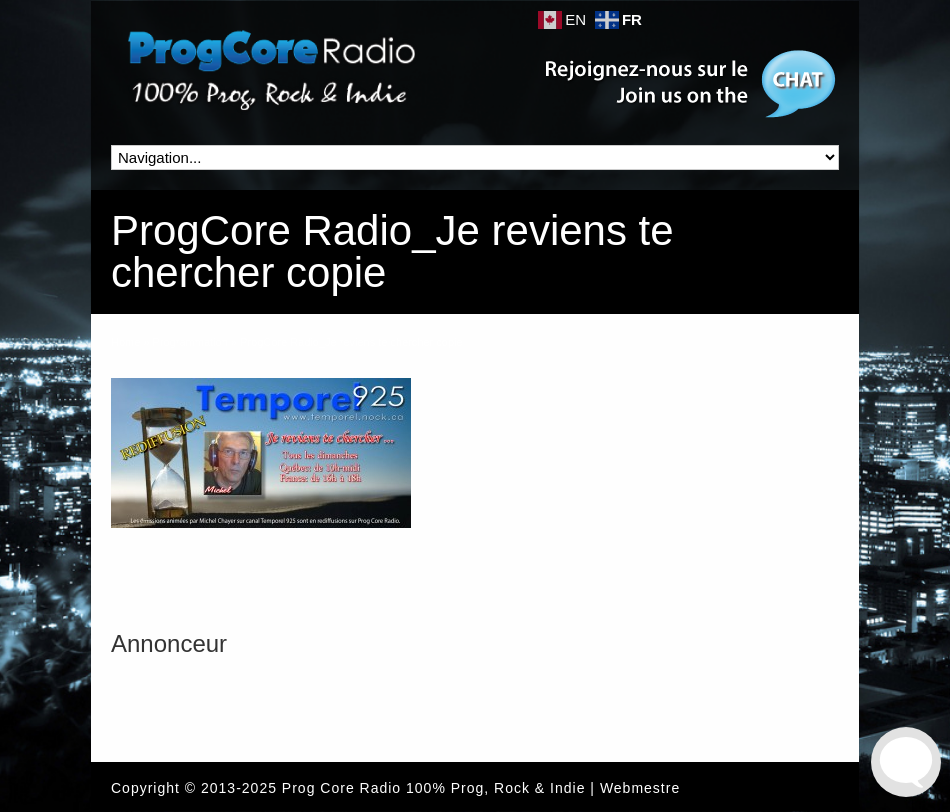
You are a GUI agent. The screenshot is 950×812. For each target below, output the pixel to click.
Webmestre (640, 788)
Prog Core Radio (341, 788)
